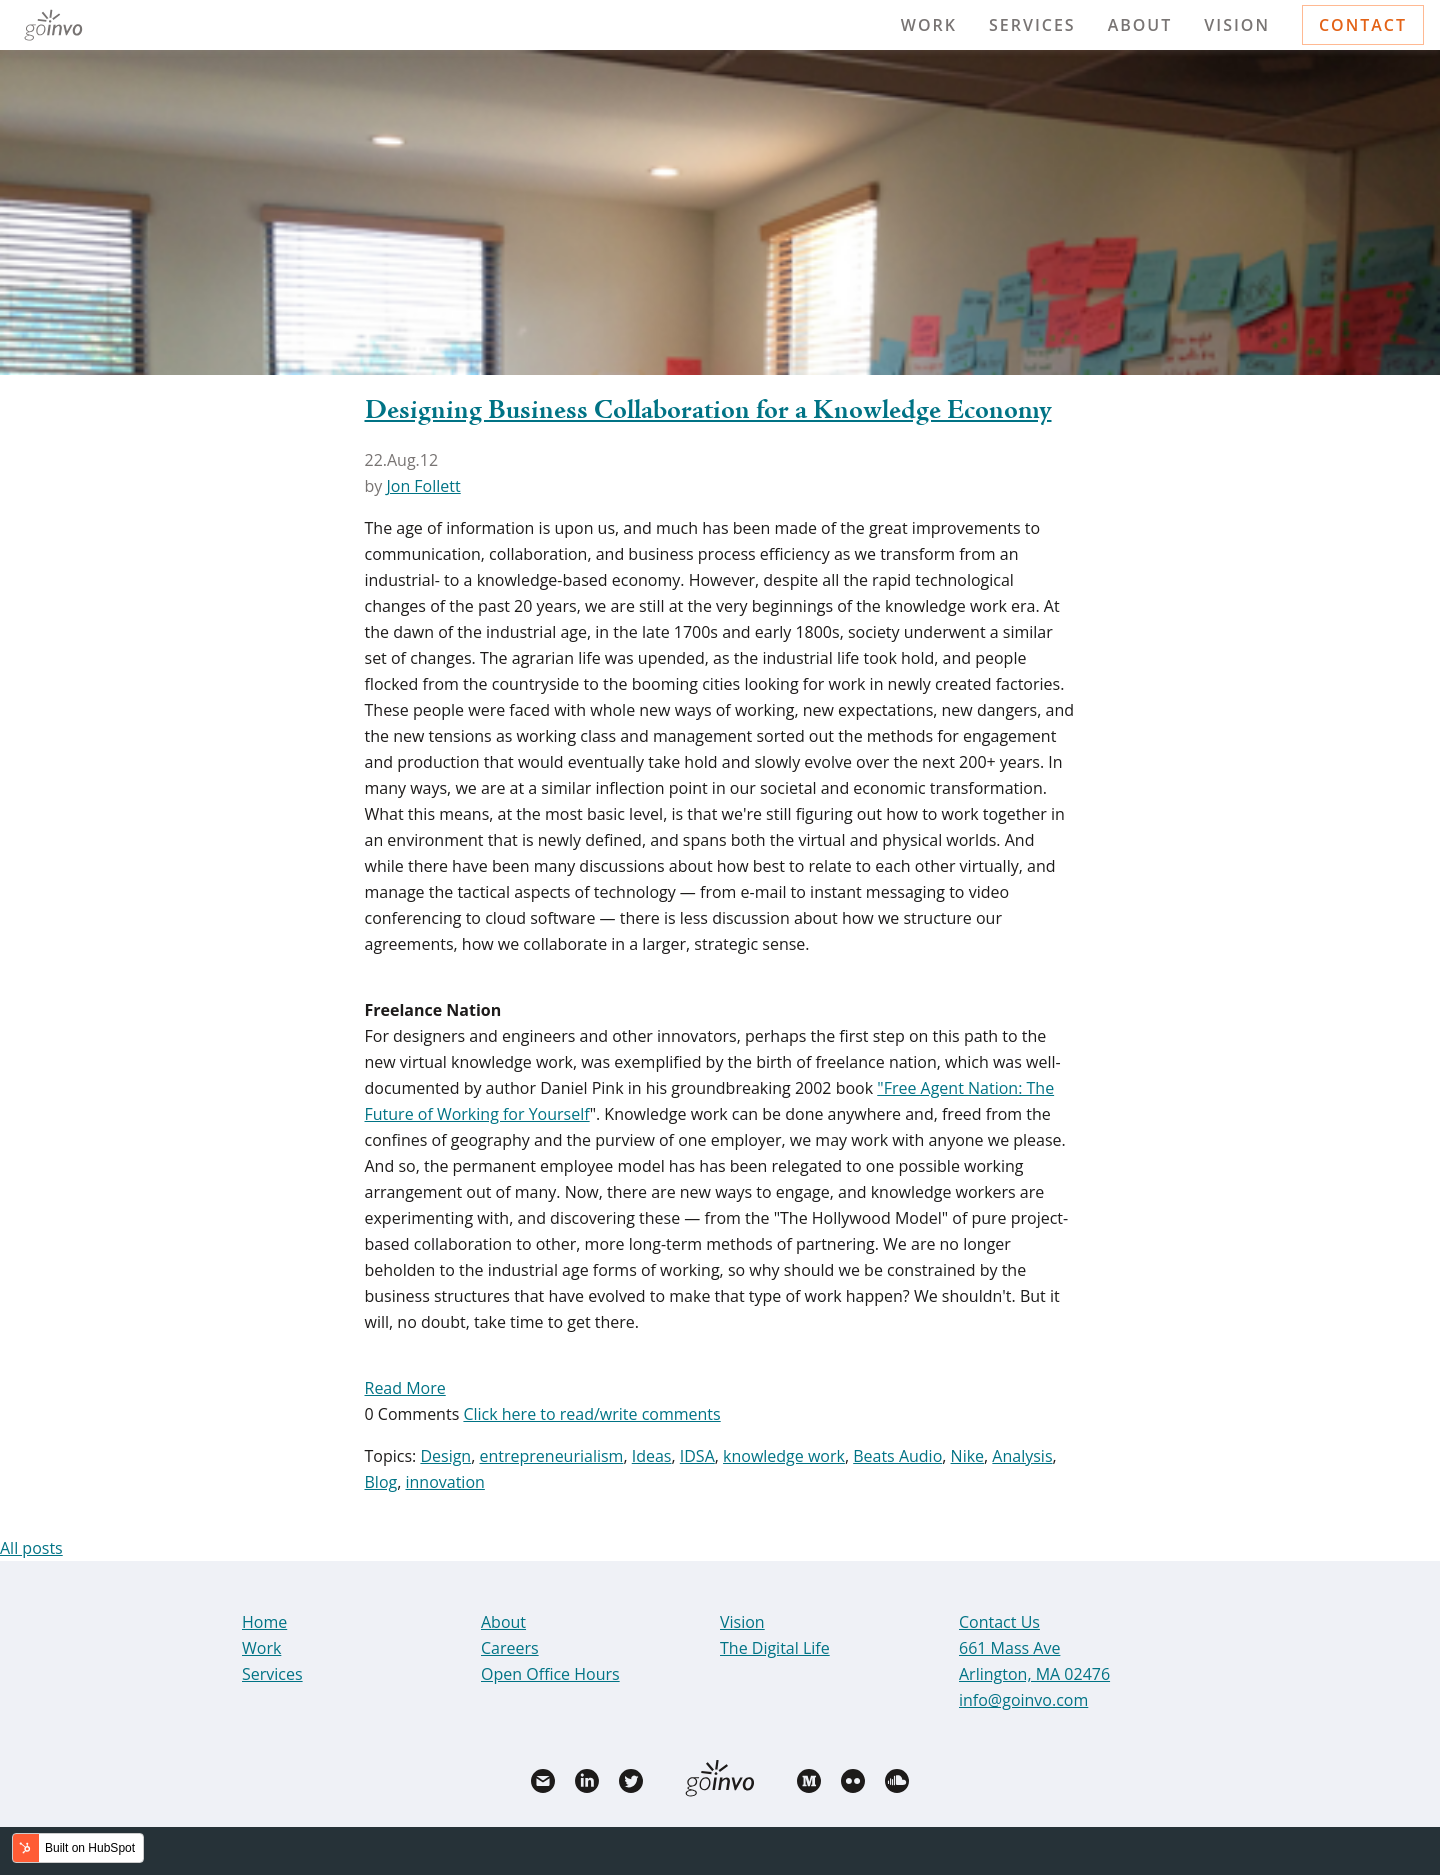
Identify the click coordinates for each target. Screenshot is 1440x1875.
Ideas (652, 1456)
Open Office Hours (550, 1674)
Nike (967, 1456)
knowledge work (784, 1456)
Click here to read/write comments (591, 1414)
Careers (510, 1648)
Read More (405, 1388)
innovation (444, 1482)
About (1140, 25)
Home (264, 1622)
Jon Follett (423, 486)
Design (445, 1456)
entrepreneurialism (551, 1456)
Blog (381, 1482)
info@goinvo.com (1023, 1700)
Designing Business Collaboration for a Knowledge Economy (708, 411)
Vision (1237, 25)
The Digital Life (775, 1648)
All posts (31, 1548)
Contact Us (999, 1622)
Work (929, 25)
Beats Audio (897, 1456)
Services (1032, 25)
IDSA (697, 1456)
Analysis (1022, 1456)
